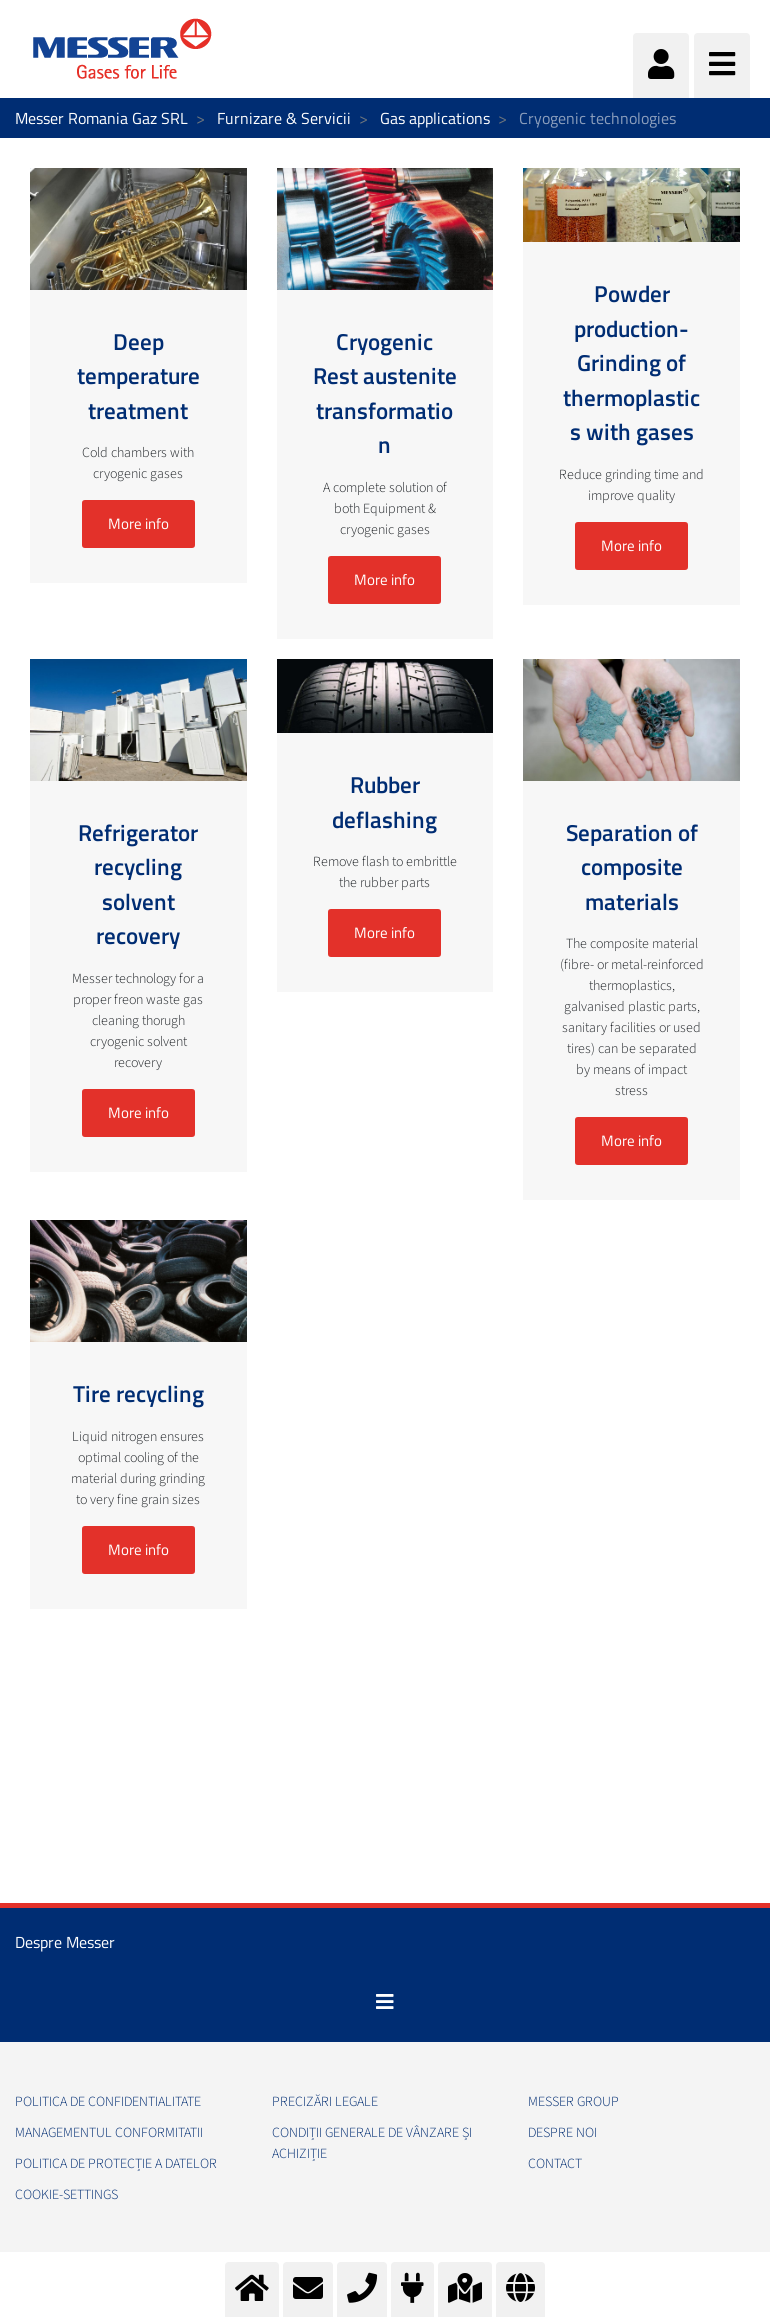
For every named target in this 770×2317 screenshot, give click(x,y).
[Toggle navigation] (385, 2002)
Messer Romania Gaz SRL (101, 118)
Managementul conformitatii (109, 2133)
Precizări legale (325, 2102)
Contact (555, 2164)
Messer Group (573, 2102)
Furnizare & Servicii (284, 118)
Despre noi (562, 2133)
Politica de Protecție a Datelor (116, 2164)
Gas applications (435, 118)
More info (138, 523)
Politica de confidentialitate (108, 2102)
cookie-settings (66, 2195)
